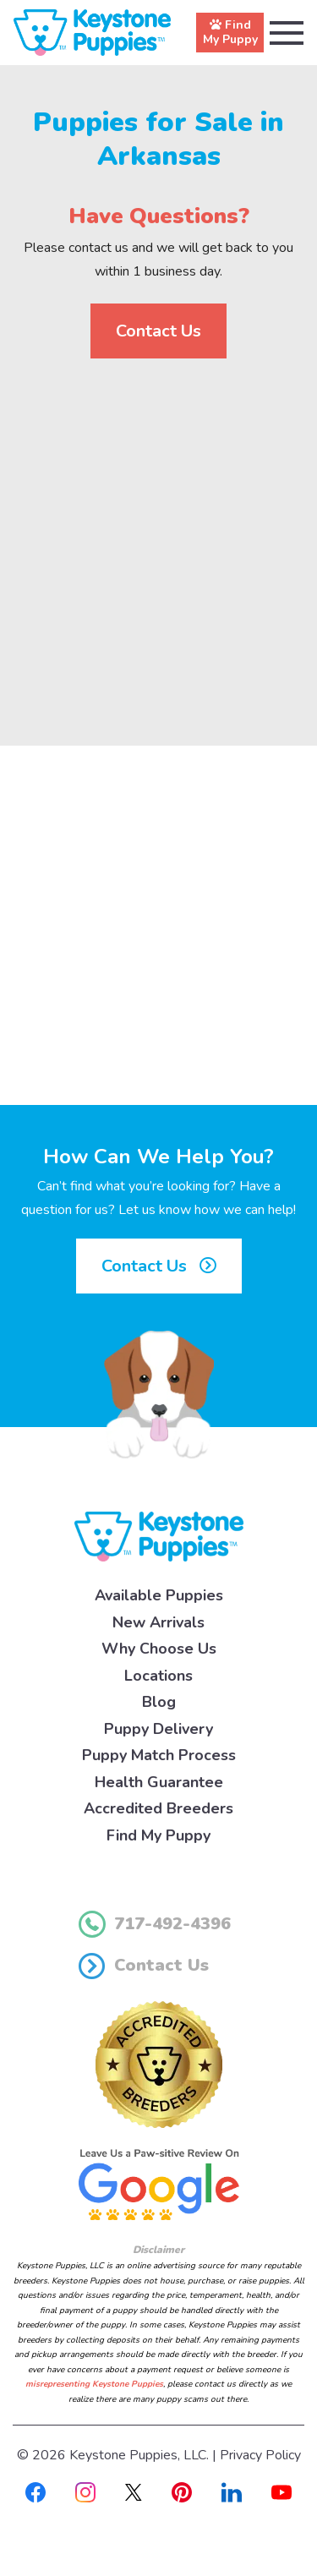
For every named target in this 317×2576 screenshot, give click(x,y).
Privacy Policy (260, 2455)
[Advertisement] (158, 538)
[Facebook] (35, 2491)
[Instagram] (85, 2491)
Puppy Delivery (158, 1729)
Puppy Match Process (159, 1755)
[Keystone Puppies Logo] (158, 1535)
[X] (133, 2491)
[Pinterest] (182, 2491)
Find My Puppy (158, 1835)
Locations (158, 1675)
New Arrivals (158, 1622)
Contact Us (158, 331)
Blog (159, 1702)
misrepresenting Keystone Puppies (94, 2384)
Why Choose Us (158, 1648)
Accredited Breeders (158, 1808)
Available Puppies (159, 1595)
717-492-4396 (155, 1924)
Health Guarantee (159, 1782)
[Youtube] (281, 2491)
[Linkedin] (231, 2491)
